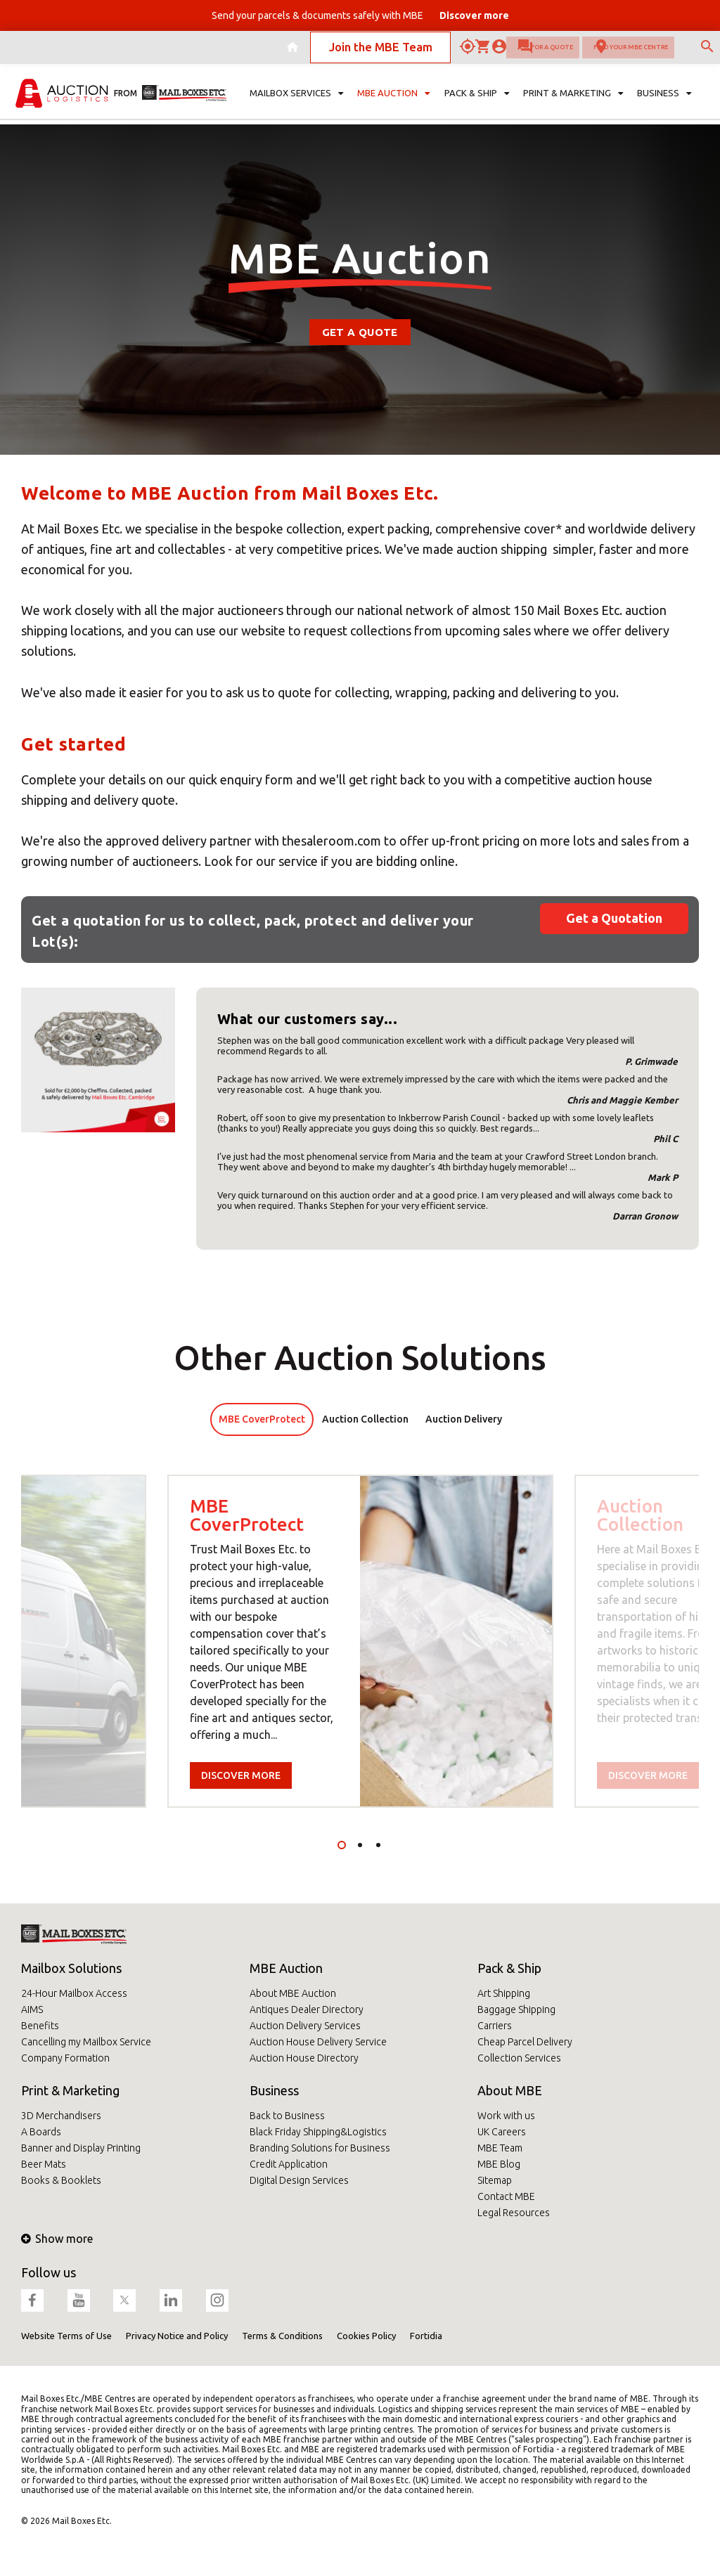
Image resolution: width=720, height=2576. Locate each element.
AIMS (32, 2009)
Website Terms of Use (66, 2336)
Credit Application (289, 2164)
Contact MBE (506, 2196)
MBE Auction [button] (393, 103)
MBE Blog (498, 2164)
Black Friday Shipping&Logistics (318, 2131)
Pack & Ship (509, 1968)
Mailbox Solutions (71, 1968)
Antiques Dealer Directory (307, 2009)
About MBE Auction (293, 1993)
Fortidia (426, 2336)
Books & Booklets (61, 2180)
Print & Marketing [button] (573, 103)
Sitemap (494, 2180)
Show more (57, 2238)
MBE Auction (286, 1968)
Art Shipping (503, 1993)
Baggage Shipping (516, 2009)
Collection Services (519, 2058)
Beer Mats (43, 2164)
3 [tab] (378, 1845)
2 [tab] (360, 1845)
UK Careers (501, 2131)
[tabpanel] (360, 1641)
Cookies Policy (366, 2336)
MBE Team (499, 2148)
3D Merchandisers (61, 2115)
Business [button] (664, 103)
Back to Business (287, 2115)
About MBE (509, 2090)
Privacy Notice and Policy (177, 2336)
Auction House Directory (304, 2058)
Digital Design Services (299, 2180)
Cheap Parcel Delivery (524, 2041)
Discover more (241, 1775)
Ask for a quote (448, 51)
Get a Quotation (614, 918)
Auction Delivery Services (305, 2025)
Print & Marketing (70, 2090)
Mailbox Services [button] (296, 103)
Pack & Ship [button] (476, 103)
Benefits (40, 2025)
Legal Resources (513, 2212)
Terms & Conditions (282, 2336)
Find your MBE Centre (590, 51)
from (125, 102)
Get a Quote (360, 332)
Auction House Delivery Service (318, 2041)
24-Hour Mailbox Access (74, 1993)
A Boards (41, 2131)
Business (274, 2090)
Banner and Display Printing (81, 2148)
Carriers (494, 2025)
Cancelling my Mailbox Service (86, 2041)
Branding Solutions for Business (320, 2148)
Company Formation (65, 2058)
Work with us (506, 2115)
